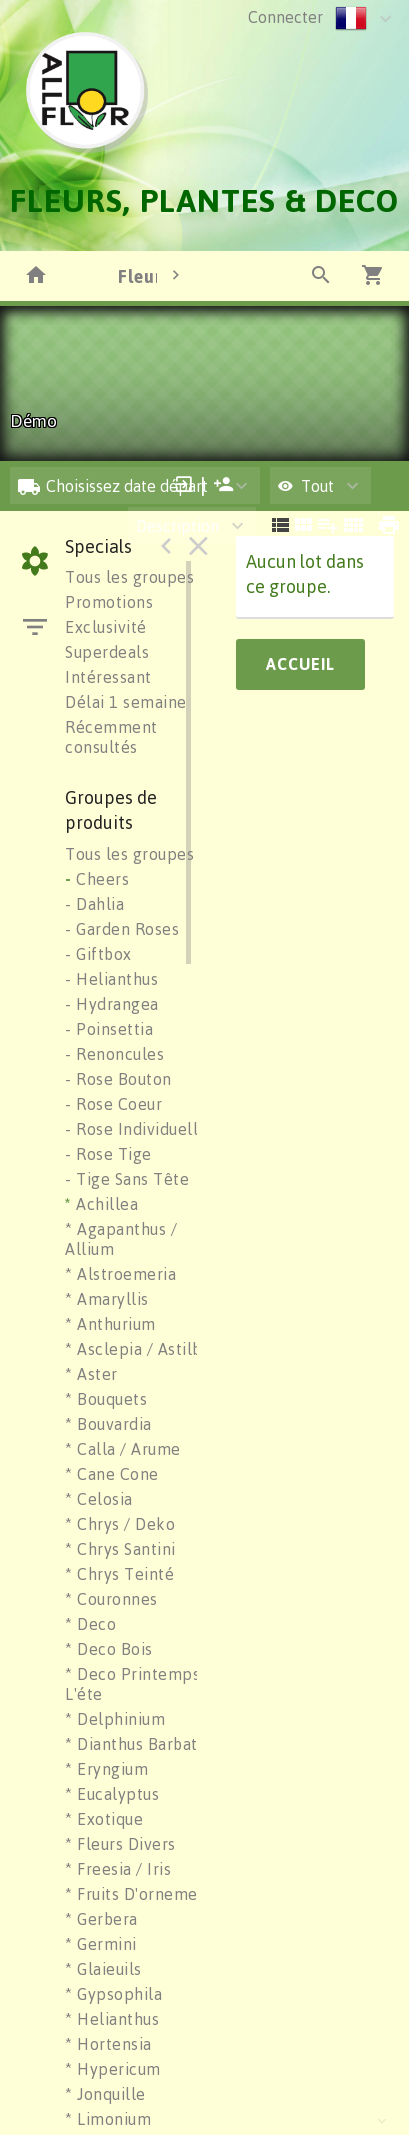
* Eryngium (106, 1769)
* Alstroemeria (120, 1274)
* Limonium (108, 2119)
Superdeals (107, 652)
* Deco (90, 1624)
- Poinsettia (109, 1029)
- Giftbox (98, 954)
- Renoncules (114, 1054)
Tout (306, 486)
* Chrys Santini (120, 1549)
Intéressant (108, 677)
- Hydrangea (112, 1004)
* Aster (91, 1374)
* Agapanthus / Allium (121, 1239)
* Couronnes (111, 1599)
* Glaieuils (103, 1969)
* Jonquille (105, 2094)
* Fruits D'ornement (139, 1894)
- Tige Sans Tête (127, 1179)
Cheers (97, 879)
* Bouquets (106, 1399)
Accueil (300, 664)
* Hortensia (108, 2044)
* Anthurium (110, 1324)
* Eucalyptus (112, 1794)
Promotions (109, 602)
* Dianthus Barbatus (139, 1744)
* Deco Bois (109, 1649)
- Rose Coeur (113, 1104)
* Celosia (99, 1499)
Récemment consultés (111, 737)
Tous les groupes (129, 577)
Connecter (285, 17)
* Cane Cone (112, 1474)
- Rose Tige (108, 1154)
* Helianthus (112, 2019)
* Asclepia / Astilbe (138, 1349)
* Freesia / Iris (118, 1869)
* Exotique (104, 1819)
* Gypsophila (113, 1994)
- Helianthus (111, 979)
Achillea (101, 1204)
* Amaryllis (107, 1299)
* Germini (101, 1944)
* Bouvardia (108, 1424)
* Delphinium (115, 1719)
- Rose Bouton (118, 1079)
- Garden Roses (122, 929)
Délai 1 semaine (126, 702)
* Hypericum (113, 2069)
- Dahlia (94, 904)
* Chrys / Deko (120, 1524)
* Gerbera (101, 1919)
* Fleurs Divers (120, 1844)
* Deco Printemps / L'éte (138, 1684)
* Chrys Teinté (119, 1574)
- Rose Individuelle (136, 1129)
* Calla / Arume (123, 1449)
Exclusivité (106, 627)
